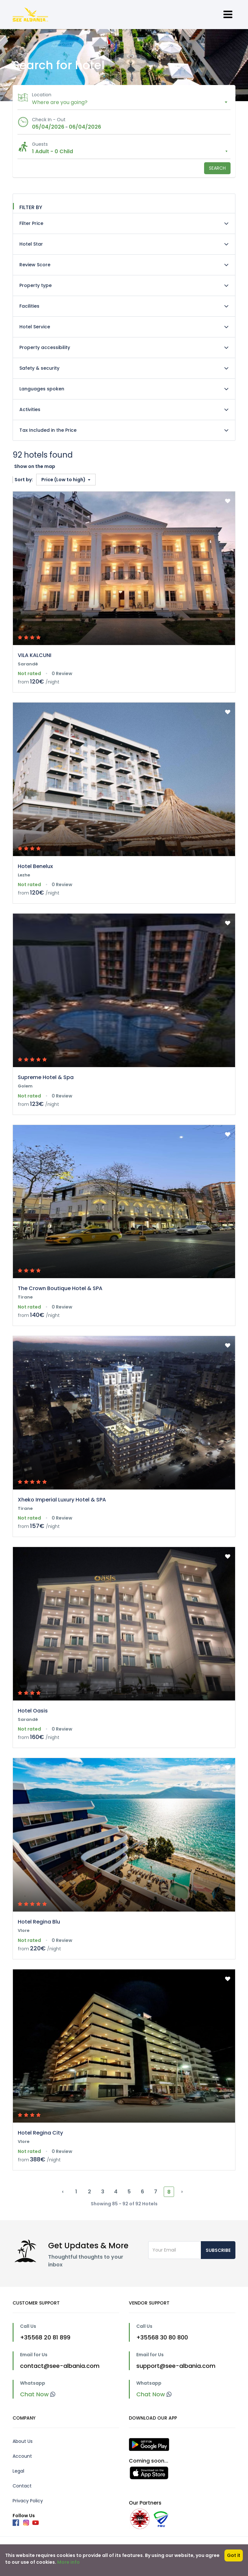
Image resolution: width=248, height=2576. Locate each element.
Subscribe (218, 2250)
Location (41, 94)
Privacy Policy (28, 2500)
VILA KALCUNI (34, 655)
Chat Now (37, 2394)
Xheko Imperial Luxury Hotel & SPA (62, 1499)
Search (217, 168)
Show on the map (34, 466)
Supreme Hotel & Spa (46, 1077)
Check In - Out (49, 119)
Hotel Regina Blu (39, 1921)
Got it (233, 2555)
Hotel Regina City (40, 2132)
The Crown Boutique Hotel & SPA (60, 1288)
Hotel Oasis (33, 1710)
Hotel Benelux (35, 866)
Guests (40, 144)
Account (22, 2456)
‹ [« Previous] (63, 2191)
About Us (23, 2441)
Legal (18, 2471)
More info (68, 2562)
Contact (22, 2486)
